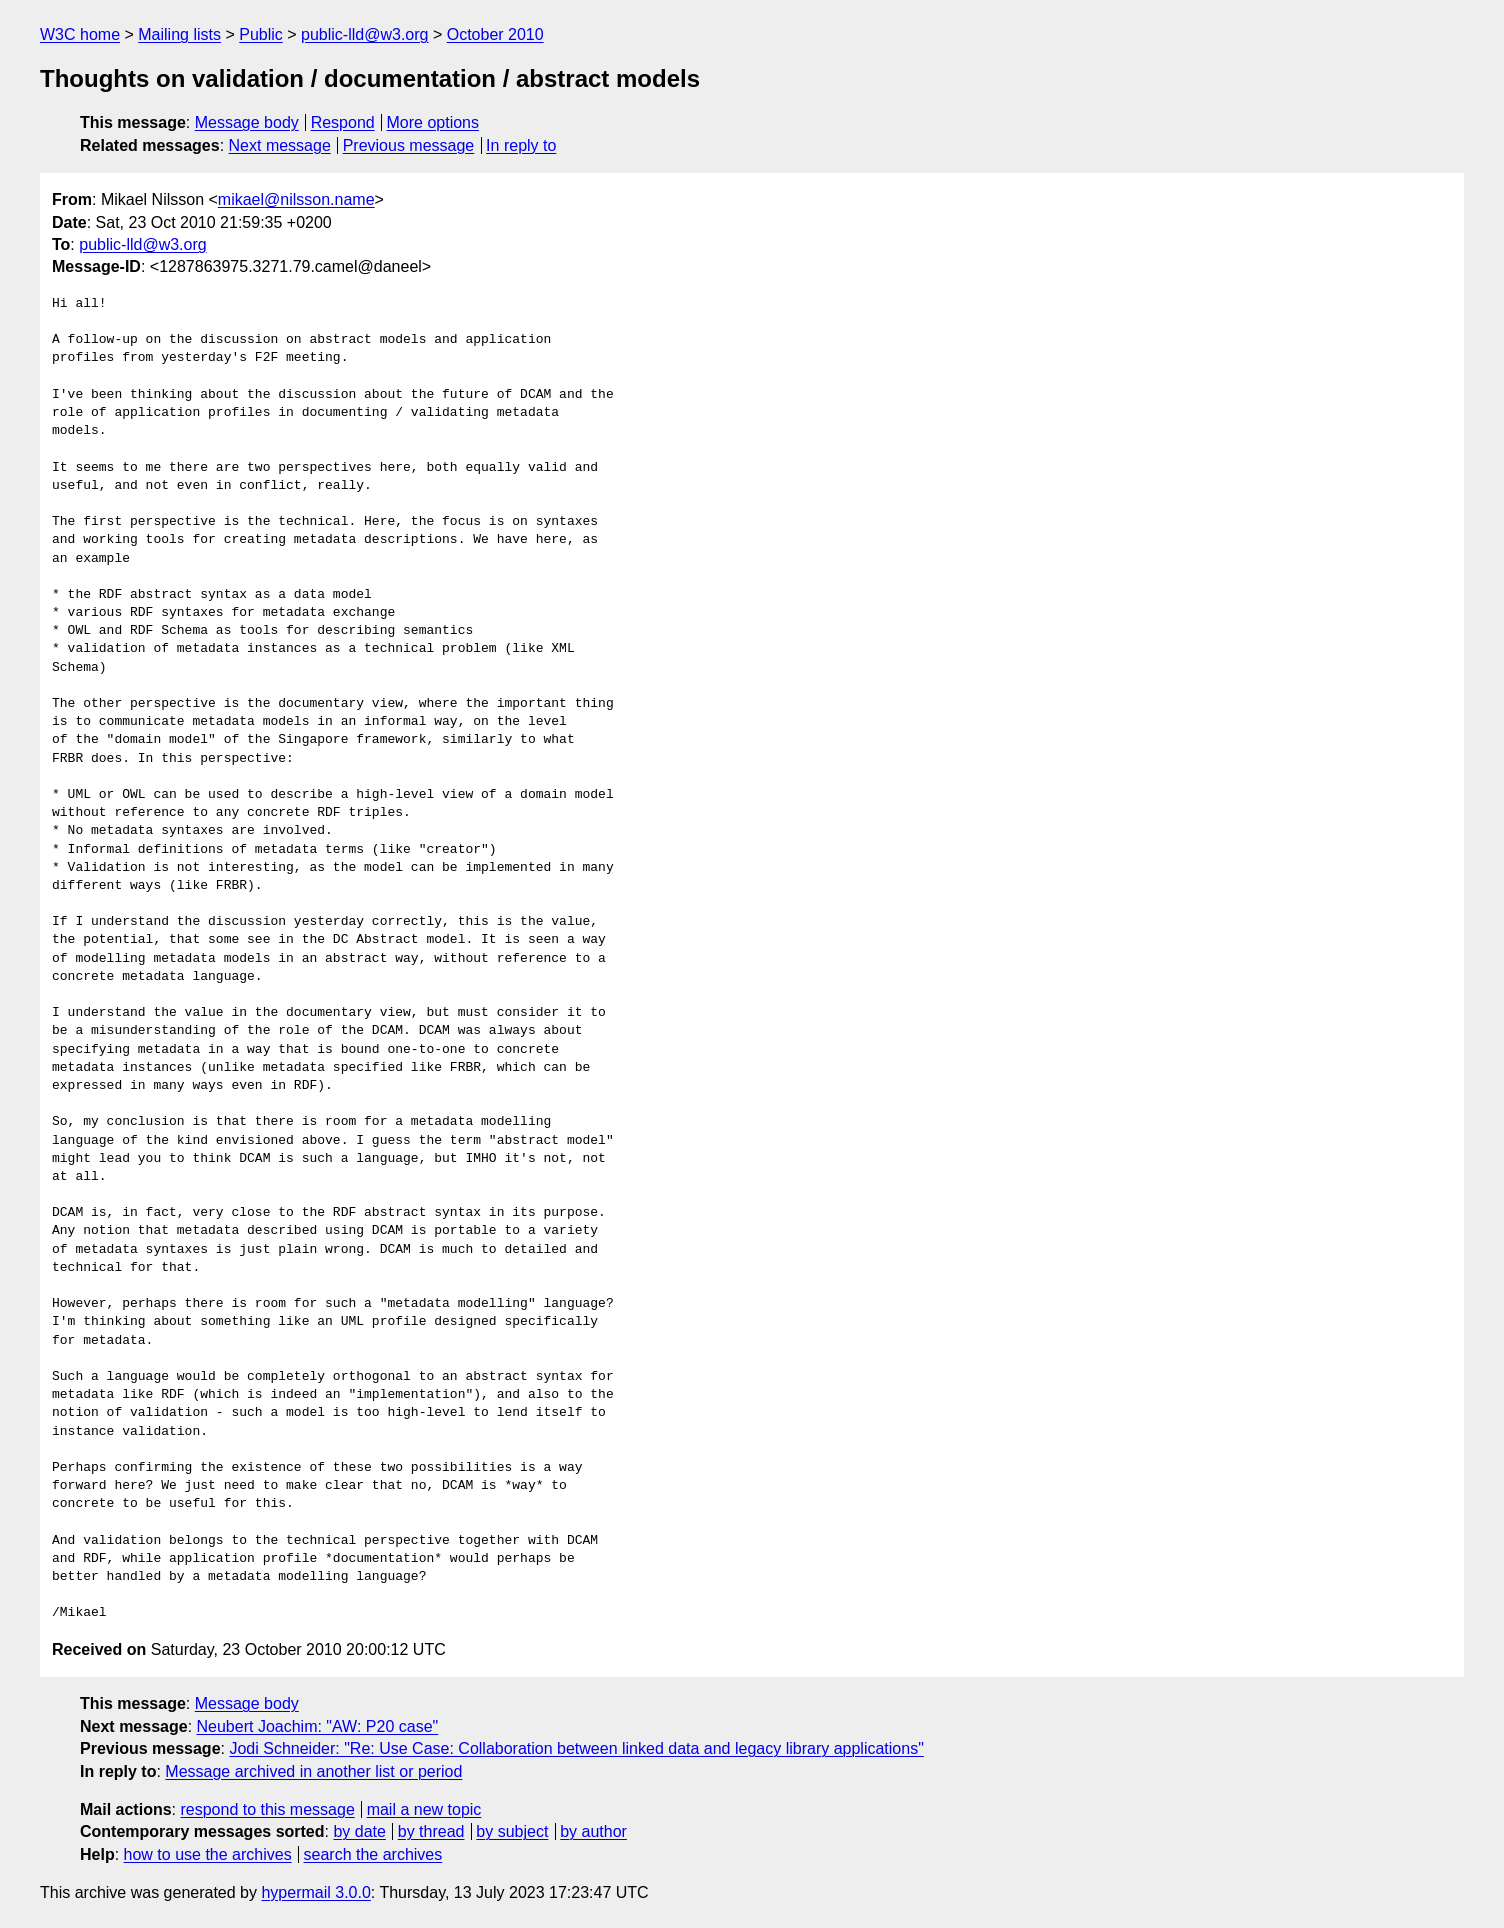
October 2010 (495, 34)
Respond (343, 122)
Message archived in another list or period (313, 1771)
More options (433, 122)
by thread (431, 1831)
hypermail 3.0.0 (315, 1892)
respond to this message (267, 1809)
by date (359, 1831)
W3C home (80, 34)
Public (261, 34)
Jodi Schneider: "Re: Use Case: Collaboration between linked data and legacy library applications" (576, 1748)
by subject (512, 1831)
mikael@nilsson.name (296, 199)
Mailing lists (179, 34)
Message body (247, 122)
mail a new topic (424, 1809)
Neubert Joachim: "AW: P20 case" (318, 1726)
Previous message (409, 145)
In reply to (521, 145)
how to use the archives (208, 1854)
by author (593, 1831)
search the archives (373, 1854)
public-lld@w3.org (364, 34)
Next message (280, 145)
